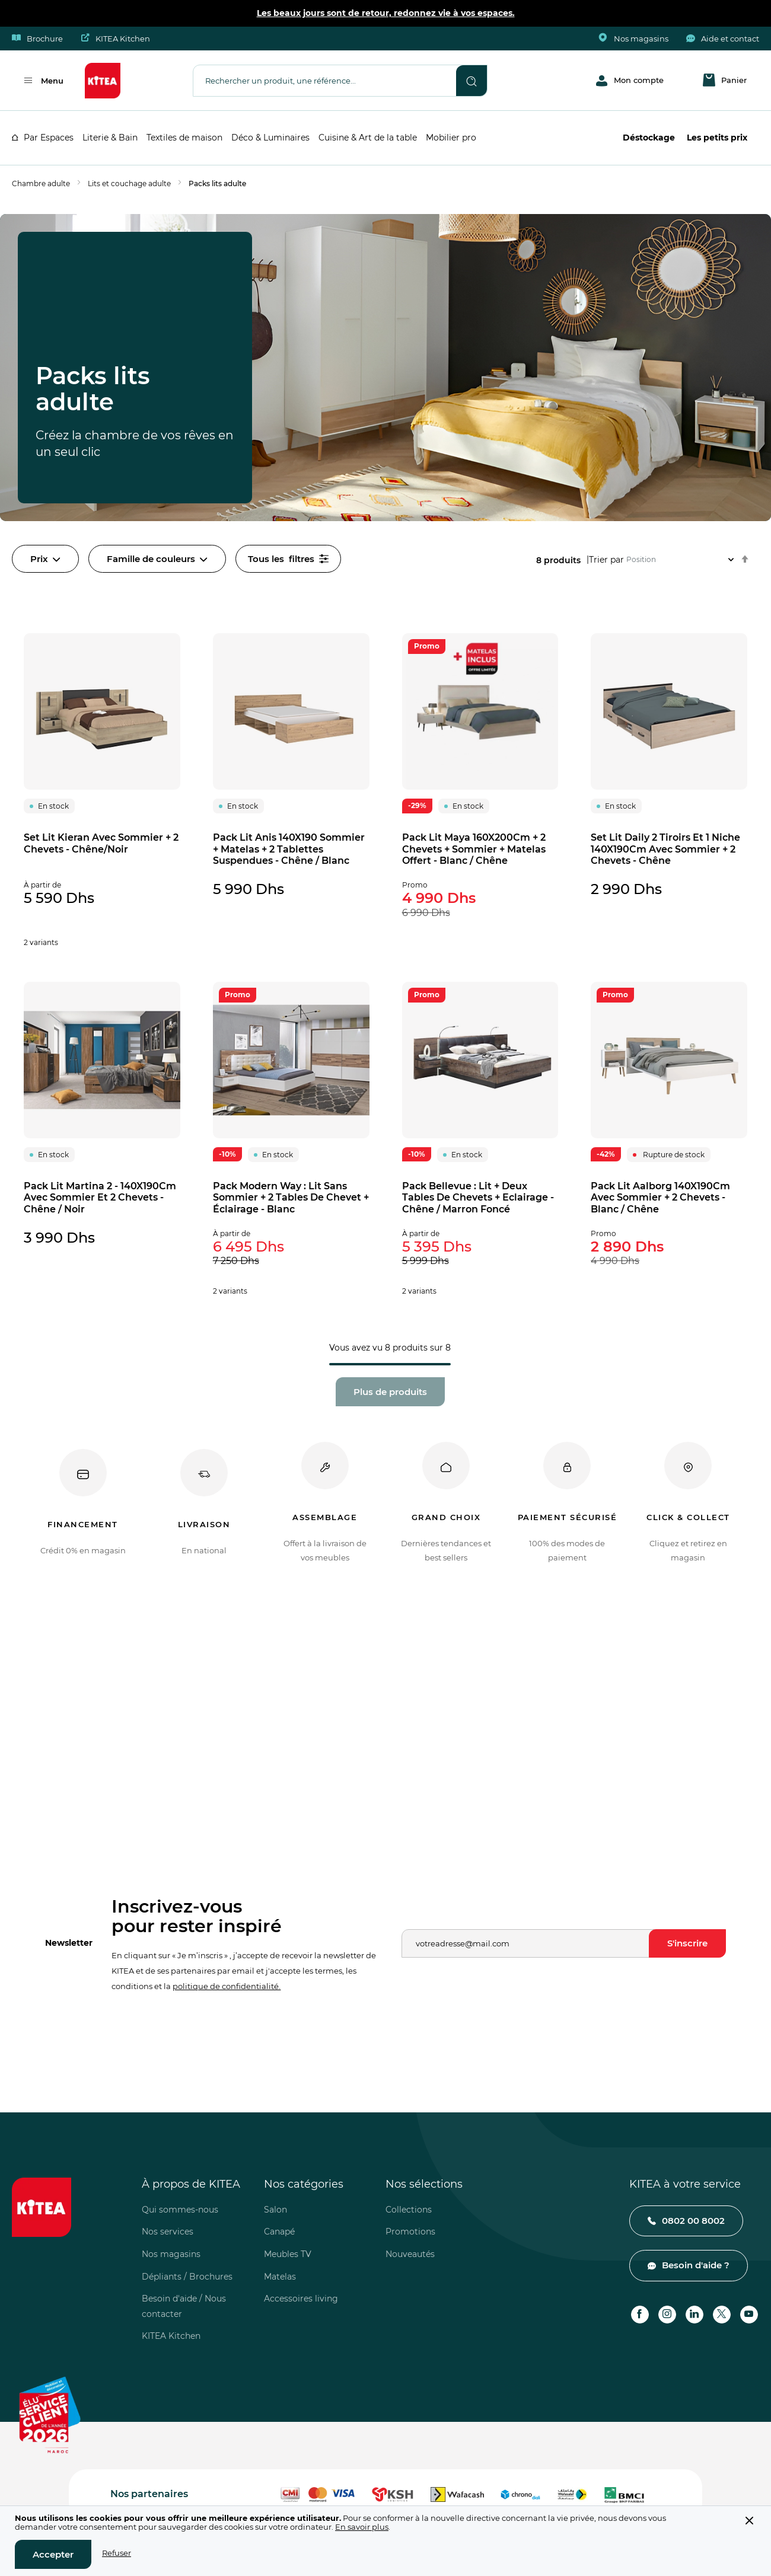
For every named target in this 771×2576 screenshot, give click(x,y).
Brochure (37, 38)
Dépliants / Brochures (187, 2276)
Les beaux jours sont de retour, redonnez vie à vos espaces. (386, 13)
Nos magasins (633, 38)
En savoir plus (361, 2527)
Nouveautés (410, 2254)
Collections (409, 2209)
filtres (288, 558)
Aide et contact (722, 38)
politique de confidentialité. (227, 1986)
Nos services (167, 2231)
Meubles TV (287, 2254)
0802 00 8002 (693, 2220)
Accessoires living (301, 2298)
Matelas (280, 2276)
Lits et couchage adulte (129, 183)
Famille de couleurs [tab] (157, 558)
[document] (385, 2541)
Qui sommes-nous (180, 2209)
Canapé (279, 2231)
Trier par (606, 559)
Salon (275, 2209)
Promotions (410, 2231)
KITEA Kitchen (115, 38)
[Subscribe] (687, 1943)
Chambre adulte (41, 183)
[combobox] (324, 80)
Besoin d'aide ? (695, 2265)
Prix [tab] (45, 558)
